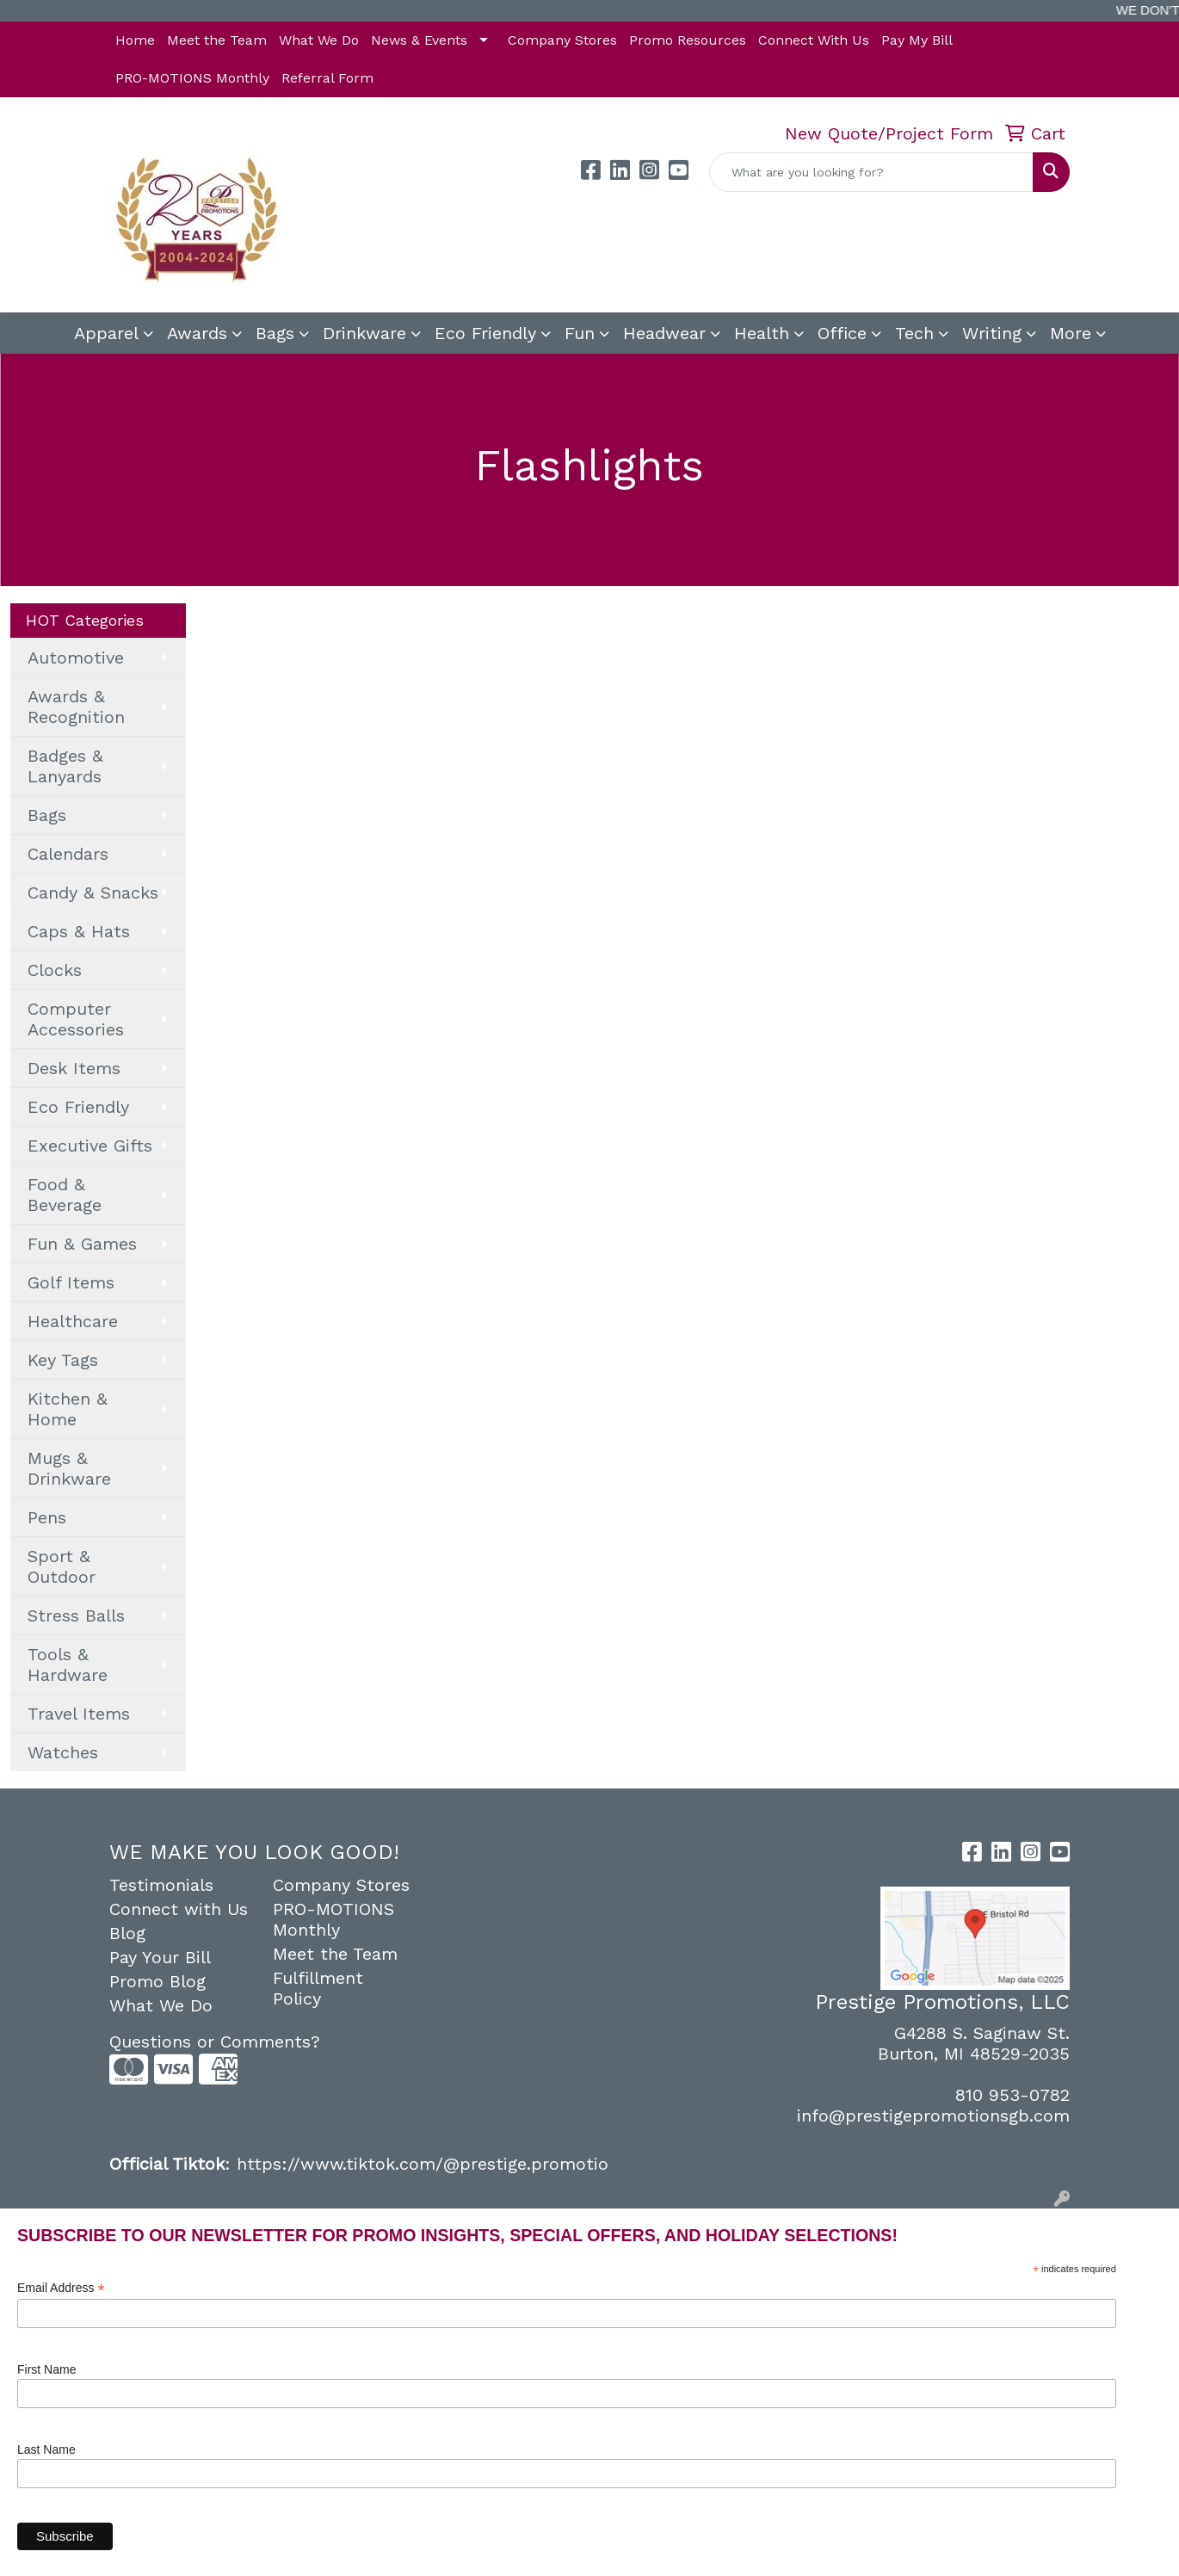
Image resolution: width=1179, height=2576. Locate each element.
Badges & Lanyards (65, 766)
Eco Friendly (485, 333)
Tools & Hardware (68, 1664)
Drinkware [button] (364, 333)
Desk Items (74, 1068)
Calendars (68, 853)
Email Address (61, 2288)
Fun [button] (580, 333)
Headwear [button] (664, 333)
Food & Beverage (65, 1194)
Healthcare (73, 1321)
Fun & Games (82, 1243)
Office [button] (842, 333)
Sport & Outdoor (62, 1566)
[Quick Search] (871, 172)
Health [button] (761, 333)
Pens (47, 1517)
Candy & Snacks (93, 892)
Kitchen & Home (68, 1409)
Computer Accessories (76, 1019)
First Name (46, 2369)
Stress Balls (76, 1615)
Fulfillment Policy (318, 1988)
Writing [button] (992, 333)
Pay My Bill (917, 40)
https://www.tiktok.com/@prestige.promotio (422, 2163)
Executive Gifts (90, 1145)
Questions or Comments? (214, 2041)
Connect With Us (813, 40)
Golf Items (71, 1282)
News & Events (419, 40)
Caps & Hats (79, 931)
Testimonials (161, 1885)
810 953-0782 (1012, 2095)
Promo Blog (157, 1981)
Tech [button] (914, 333)
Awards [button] (197, 333)
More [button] (1070, 333)
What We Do (319, 40)
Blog (127, 1933)
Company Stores (562, 40)
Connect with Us (178, 1909)
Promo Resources (687, 40)
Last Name (46, 2449)
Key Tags (63, 1360)
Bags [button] (275, 333)
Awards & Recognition (76, 706)
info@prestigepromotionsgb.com (933, 2115)
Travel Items (79, 1713)
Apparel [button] (106, 333)
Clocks (55, 970)
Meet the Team (217, 40)
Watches (63, 1752)
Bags (47, 815)
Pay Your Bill (160, 1957)
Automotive (76, 657)
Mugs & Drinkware (69, 1468)
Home (135, 40)
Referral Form (327, 78)
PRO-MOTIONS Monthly (192, 78)
